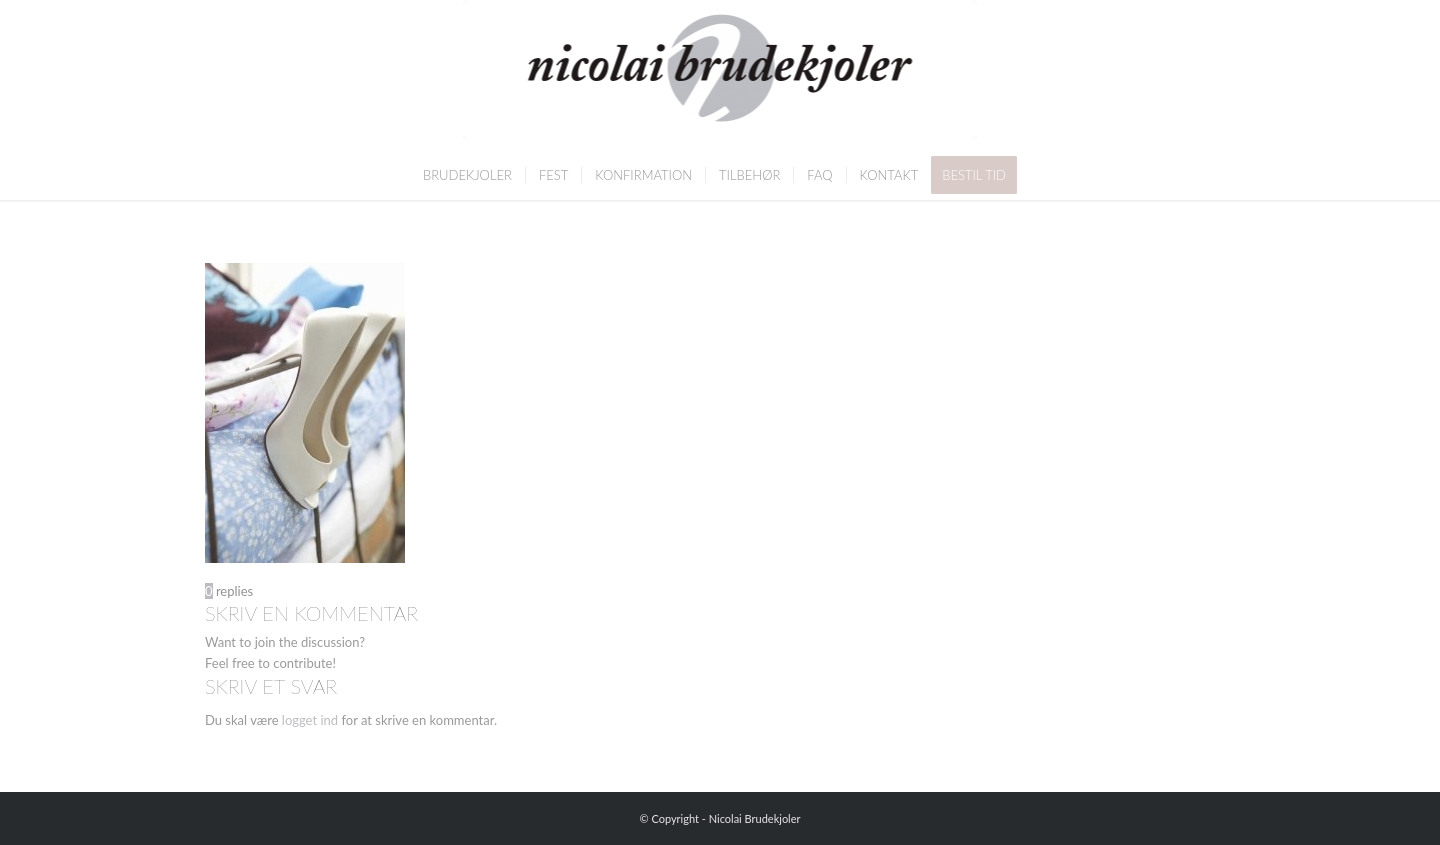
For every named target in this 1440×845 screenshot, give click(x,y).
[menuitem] (467, 175)
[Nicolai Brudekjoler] (720, 75)
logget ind (310, 720)
